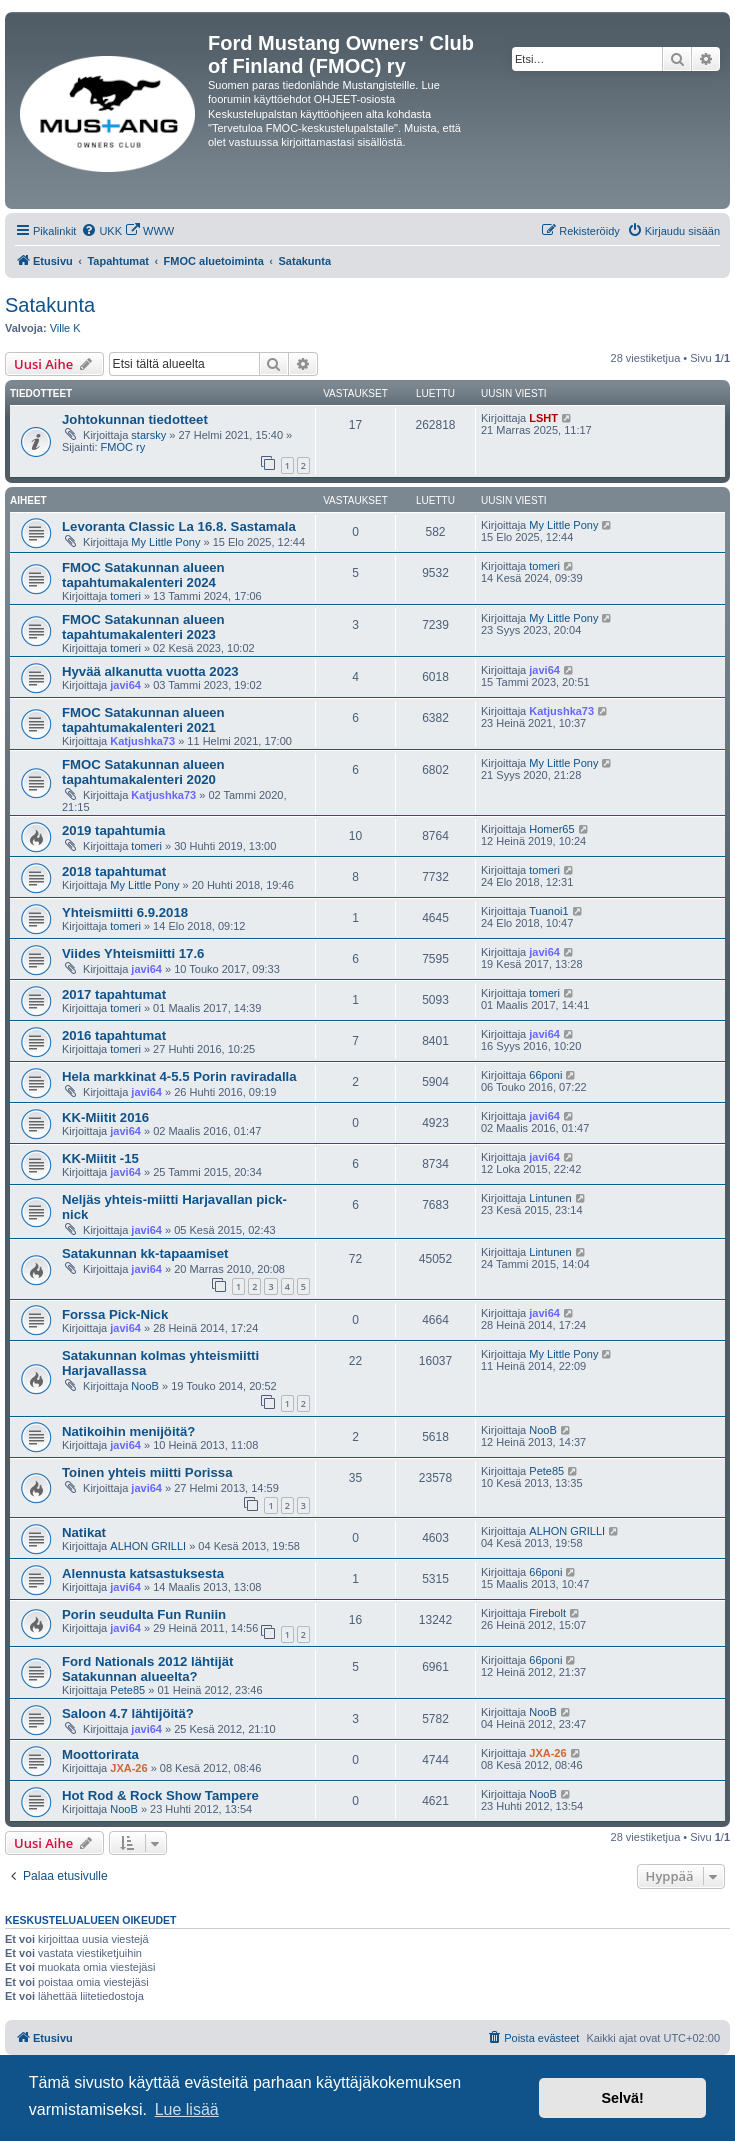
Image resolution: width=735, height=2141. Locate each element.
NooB (145, 1386)
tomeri (125, 596)
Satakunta (50, 305)
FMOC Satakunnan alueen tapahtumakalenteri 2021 (143, 720)
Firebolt (547, 1613)
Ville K (65, 328)
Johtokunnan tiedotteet (135, 419)
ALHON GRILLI (148, 1546)
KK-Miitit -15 (100, 1158)
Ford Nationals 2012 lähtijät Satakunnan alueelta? (147, 1669)
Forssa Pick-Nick (115, 1314)
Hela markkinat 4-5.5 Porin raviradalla (179, 1076)
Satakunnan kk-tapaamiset (145, 1253)
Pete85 (546, 1471)
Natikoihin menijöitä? (128, 1431)
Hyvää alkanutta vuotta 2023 (150, 671)
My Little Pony (165, 542)
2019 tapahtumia (113, 830)
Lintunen (550, 1198)
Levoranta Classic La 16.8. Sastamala (179, 526)
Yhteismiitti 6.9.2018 (125, 912)
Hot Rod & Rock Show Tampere (160, 1795)
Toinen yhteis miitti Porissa (147, 1472)
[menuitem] (101, 231)
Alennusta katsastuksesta (143, 1573)
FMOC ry (123, 447)
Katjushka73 (142, 741)
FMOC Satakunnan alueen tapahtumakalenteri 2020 (143, 772)
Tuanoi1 (548, 911)
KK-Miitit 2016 (105, 1117)
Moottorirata (100, 1754)
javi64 (125, 685)
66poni (545, 1075)
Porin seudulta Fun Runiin (144, 1614)
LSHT (543, 418)
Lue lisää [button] (187, 2109)
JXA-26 (128, 1768)
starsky (148, 435)
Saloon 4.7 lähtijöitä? (128, 1713)
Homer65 (551, 829)
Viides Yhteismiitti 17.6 (133, 953)
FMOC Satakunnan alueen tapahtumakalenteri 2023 (143, 627)
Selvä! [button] (622, 2098)
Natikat (84, 1532)
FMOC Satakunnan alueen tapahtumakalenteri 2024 (143, 575)
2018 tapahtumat (114, 871)
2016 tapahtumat (114, 1035)
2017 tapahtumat (114, 994)
